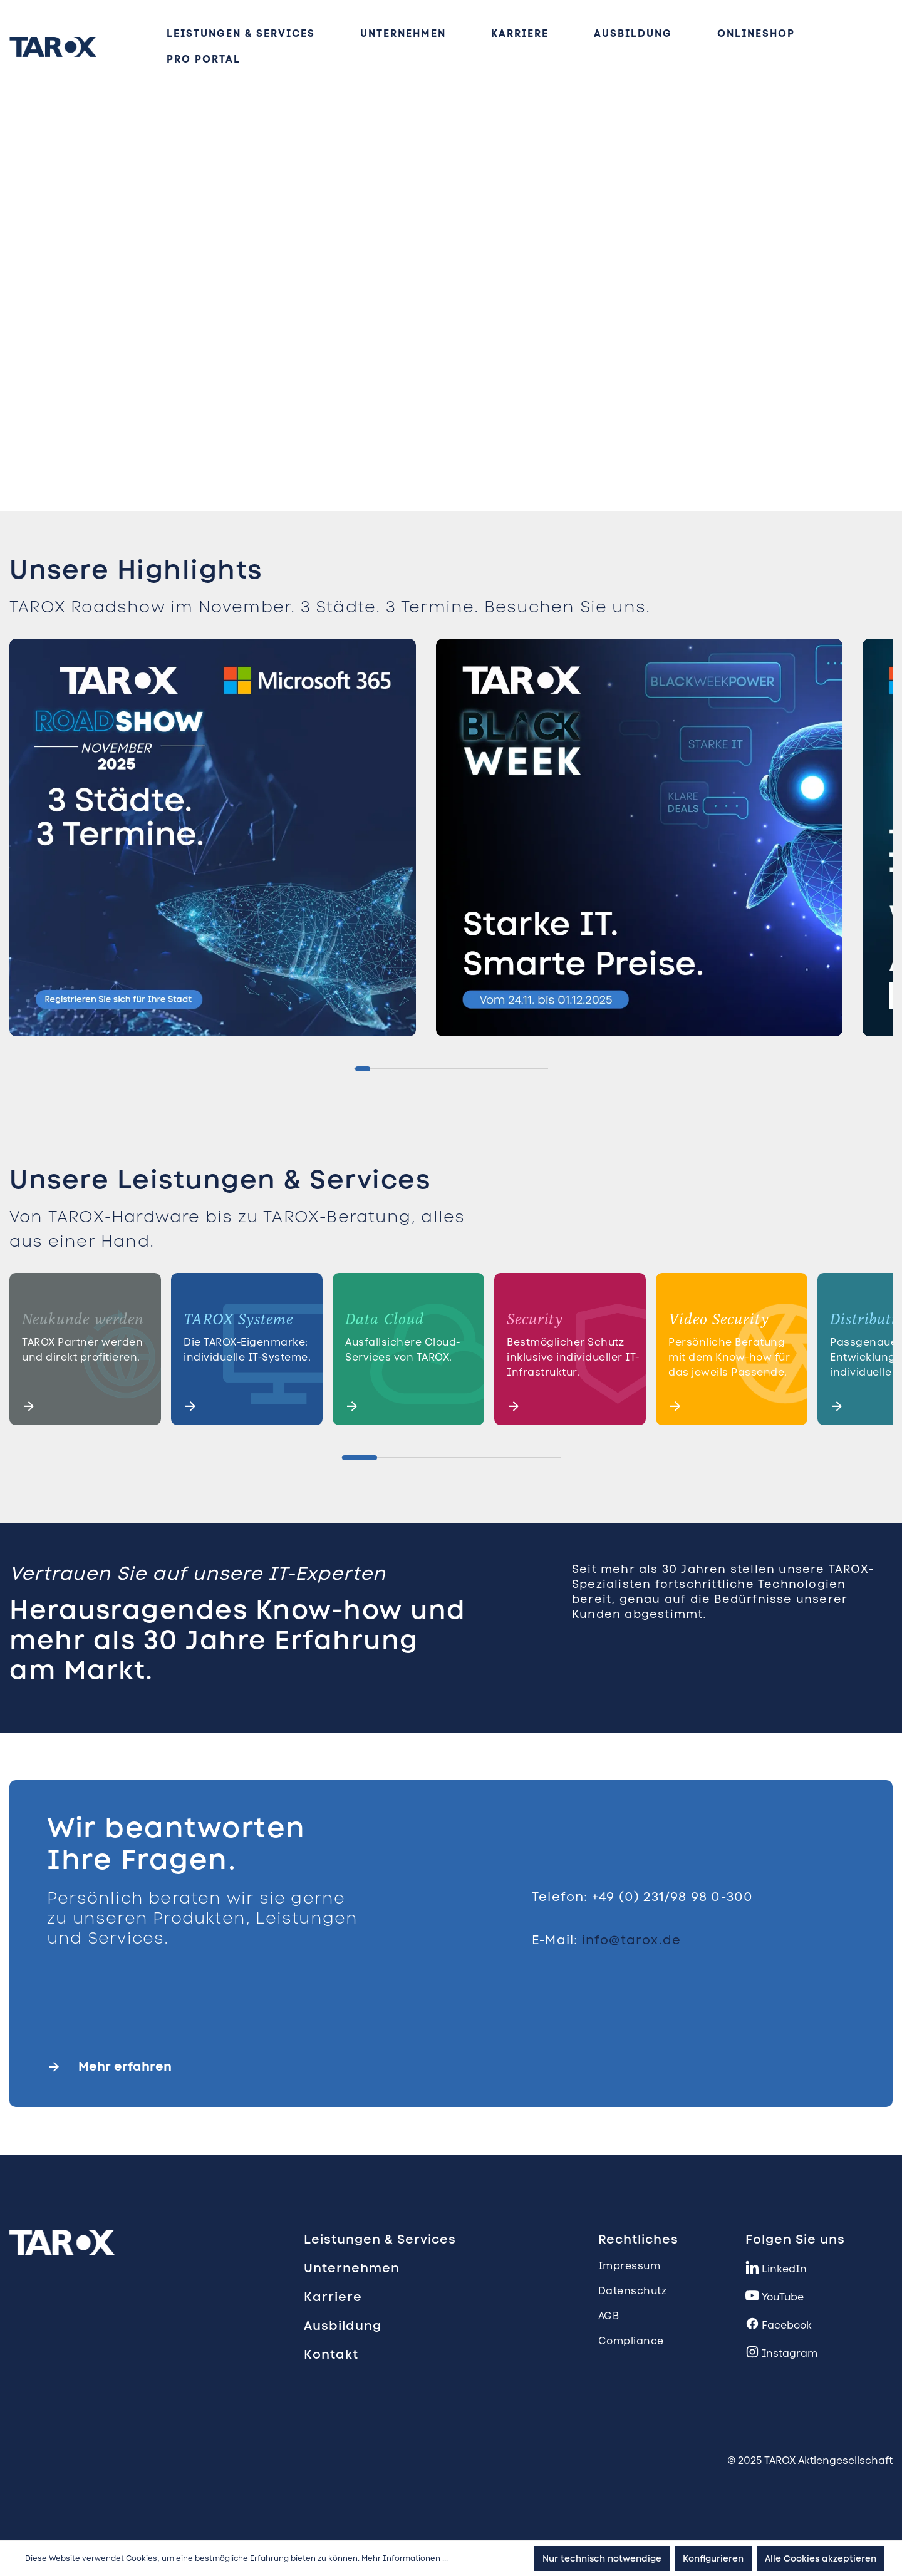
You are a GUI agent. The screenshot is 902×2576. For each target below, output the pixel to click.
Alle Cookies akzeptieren (820, 2558)
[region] (451, 842)
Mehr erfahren (125, 2066)
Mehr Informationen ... (404, 2558)
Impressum (629, 2265)
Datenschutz (632, 2290)
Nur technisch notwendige (601, 2558)
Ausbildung (342, 2325)
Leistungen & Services (380, 2239)
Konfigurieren (713, 2558)
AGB (608, 2315)
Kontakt (331, 2354)
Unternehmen (352, 2268)
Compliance (631, 2340)
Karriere (333, 2297)
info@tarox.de (632, 1940)
